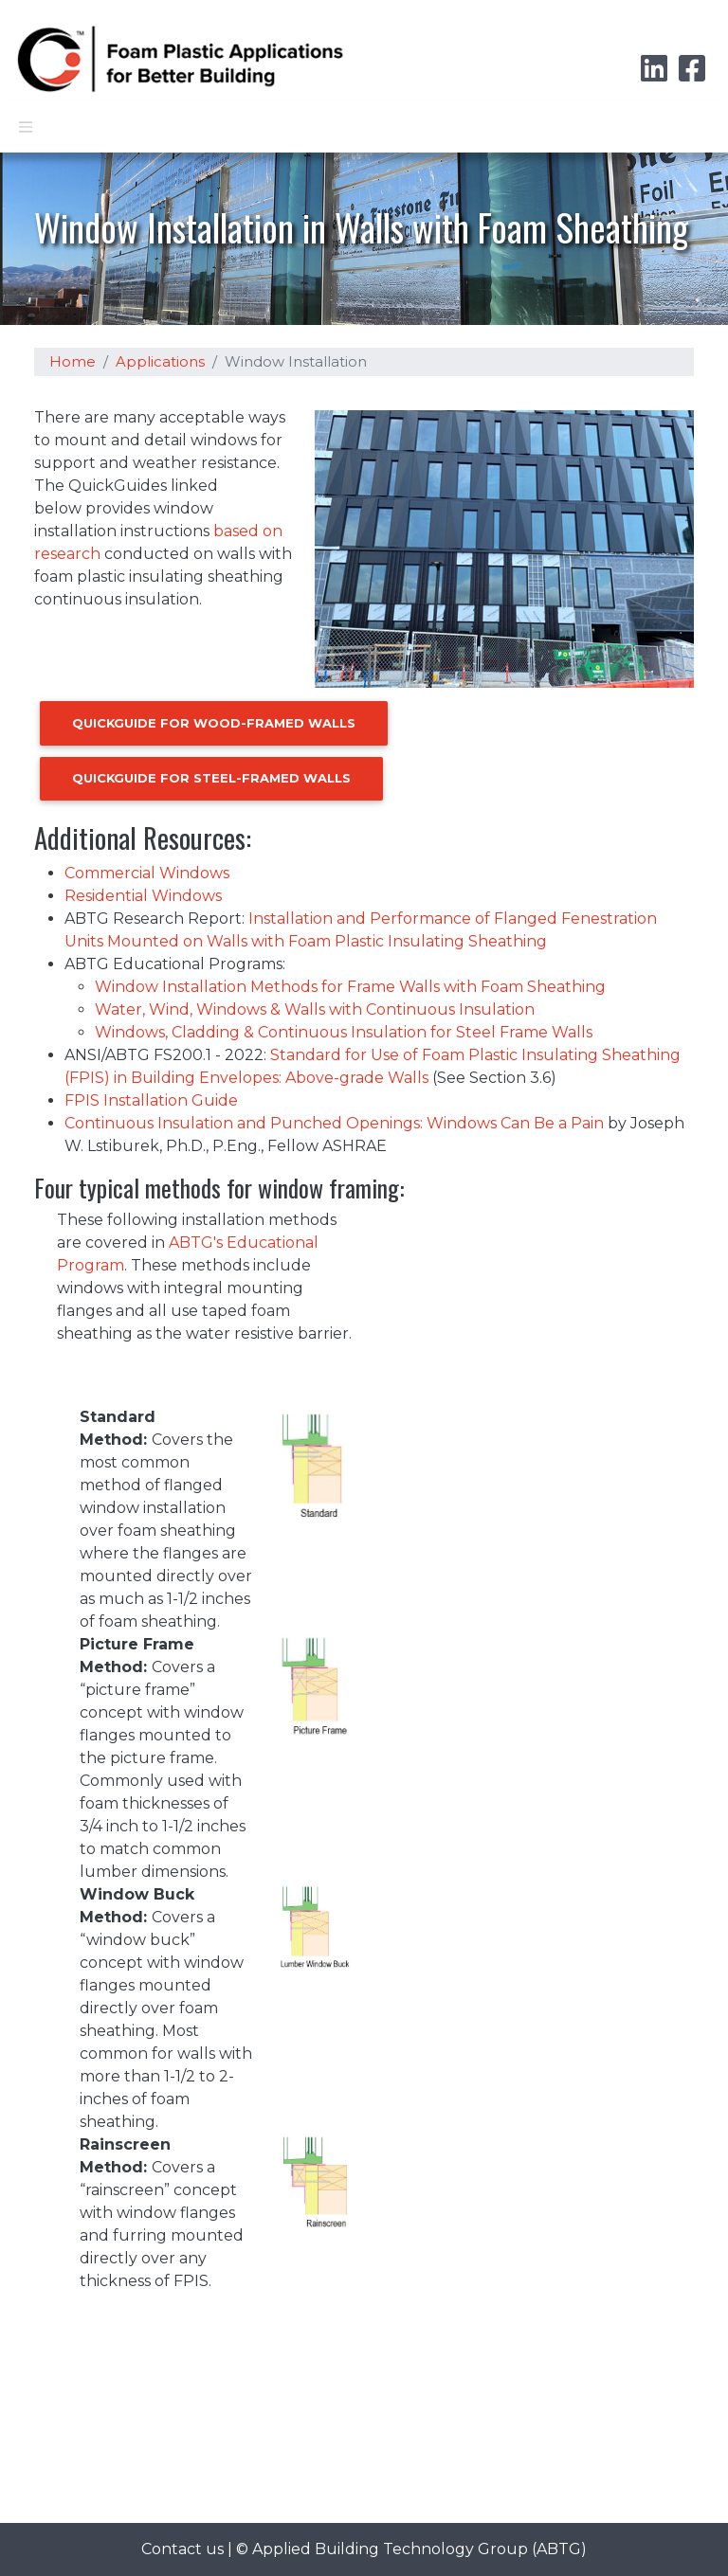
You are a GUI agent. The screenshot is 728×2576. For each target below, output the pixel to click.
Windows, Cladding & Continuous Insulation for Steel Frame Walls (343, 1032)
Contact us (182, 2549)
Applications (160, 361)
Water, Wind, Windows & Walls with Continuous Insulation (315, 1009)
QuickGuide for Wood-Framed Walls (213, 722)
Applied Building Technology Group (390, 2549)
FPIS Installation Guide (151, 1100)
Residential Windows (143, 896)
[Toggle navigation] (25, 127)
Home (72, 361)
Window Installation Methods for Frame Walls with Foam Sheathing (350, 987)
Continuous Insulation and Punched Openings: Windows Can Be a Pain (334, 1123)
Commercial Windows (146, 873)
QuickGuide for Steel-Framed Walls (211, 777)
